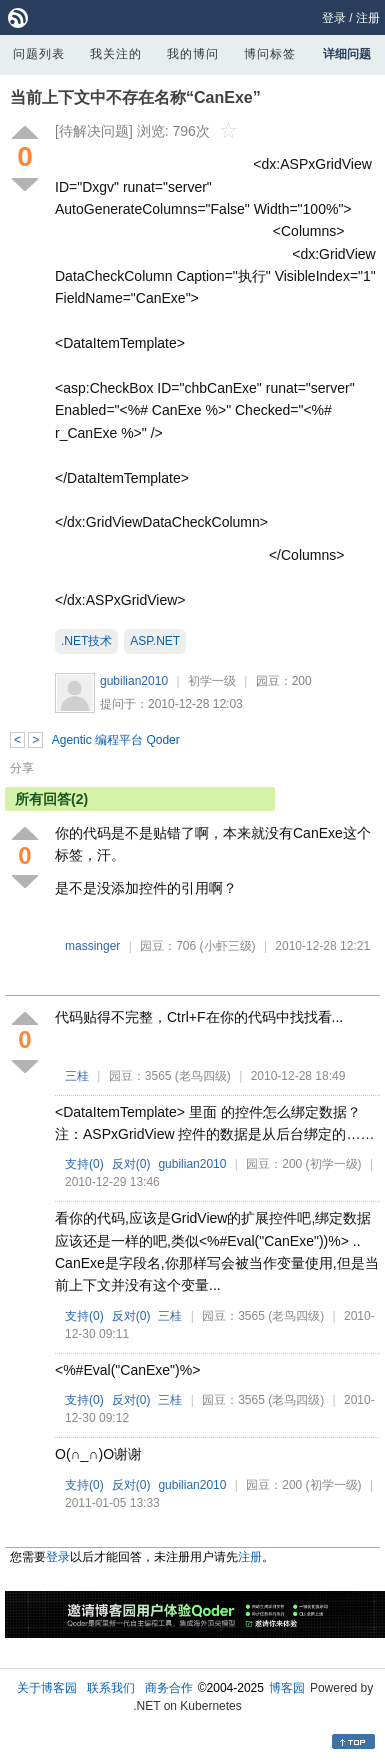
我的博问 (193, 54)
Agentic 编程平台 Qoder (116, 740)
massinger (92, 946)
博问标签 (270, 54)
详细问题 (347, 54)
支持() (84, 1164)
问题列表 (39, 54)
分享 (22, 768)
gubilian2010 (134, 681)
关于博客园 (47, 1688)
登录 (334, 18)
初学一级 (212, 681)
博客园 (287, 1688)
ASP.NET (155, 641)
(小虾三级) (228, 946)
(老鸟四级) (203, 1076)
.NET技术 (86, 641)
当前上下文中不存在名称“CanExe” (135, 97)
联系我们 (111, 1688)
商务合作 (169, 1688)
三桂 (77, 1076)
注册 (368, 18)
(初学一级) (334, 1164)
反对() (131, 1164)
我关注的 (116, 54)
